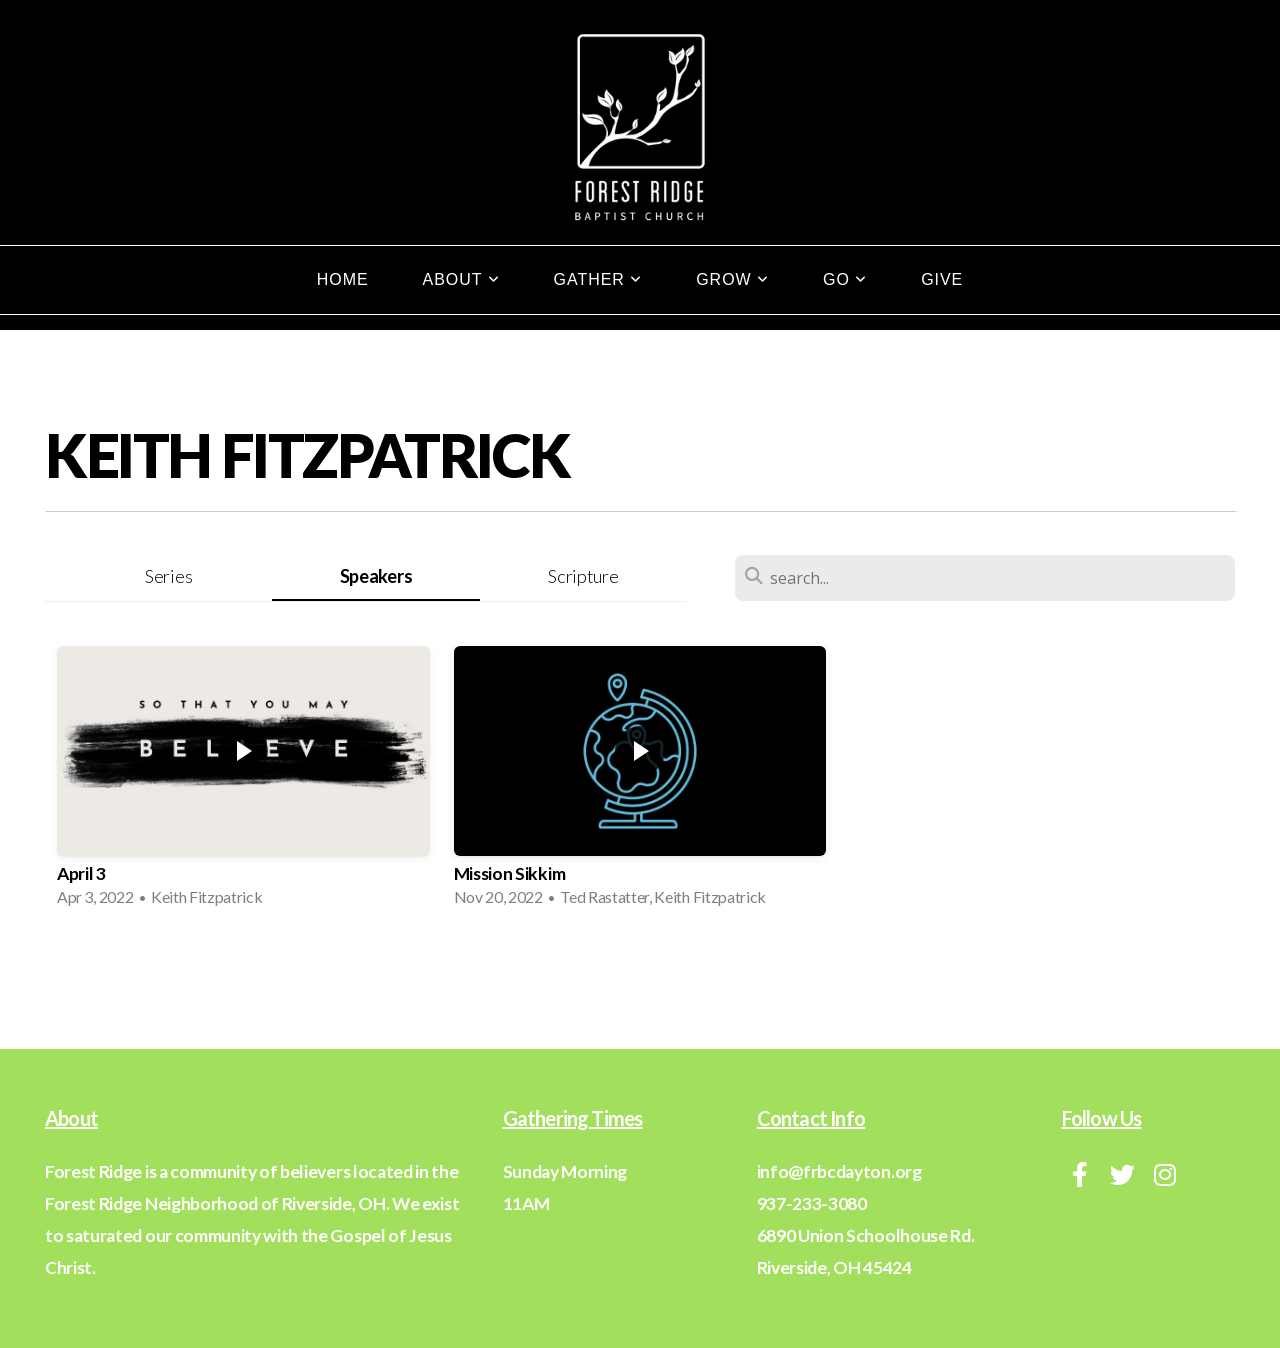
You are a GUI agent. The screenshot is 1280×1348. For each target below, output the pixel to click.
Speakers (376, 576)
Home (343, 279)
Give (942, 279)
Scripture (583, 576)
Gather (598, 279)
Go (845, 279)
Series (168, 576)
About (461, 279)
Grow (732, 279)
